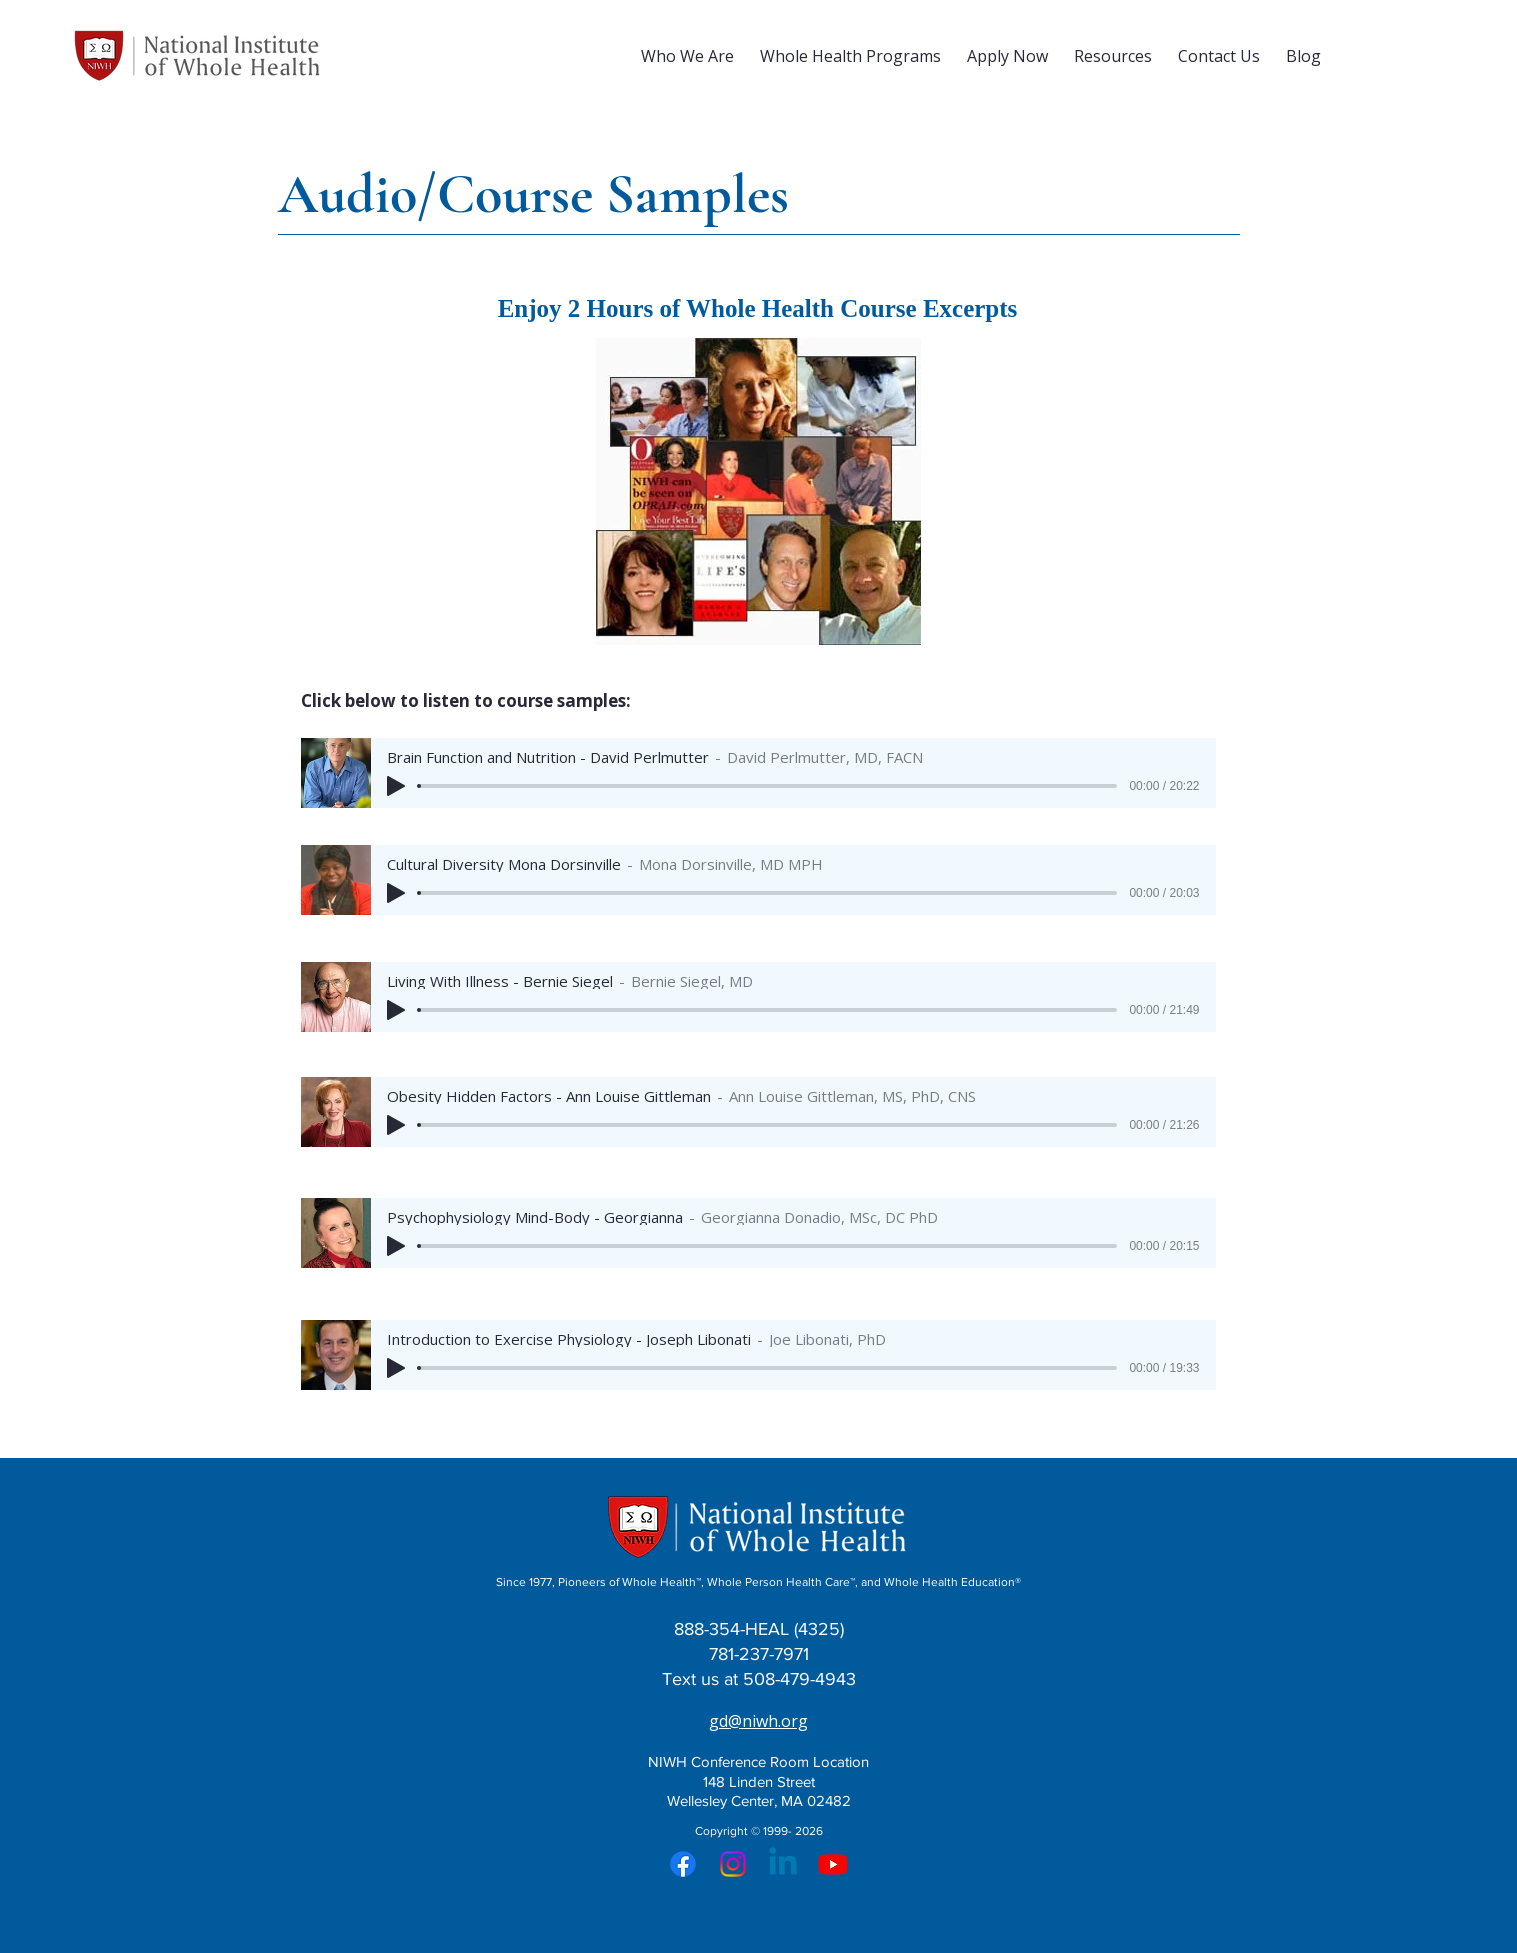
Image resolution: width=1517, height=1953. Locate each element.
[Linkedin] (783, 1864)
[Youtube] (833, 1864)
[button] (687, 56)
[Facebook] (683, 1864)
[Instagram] (733, 1864)
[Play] (396, 786)
